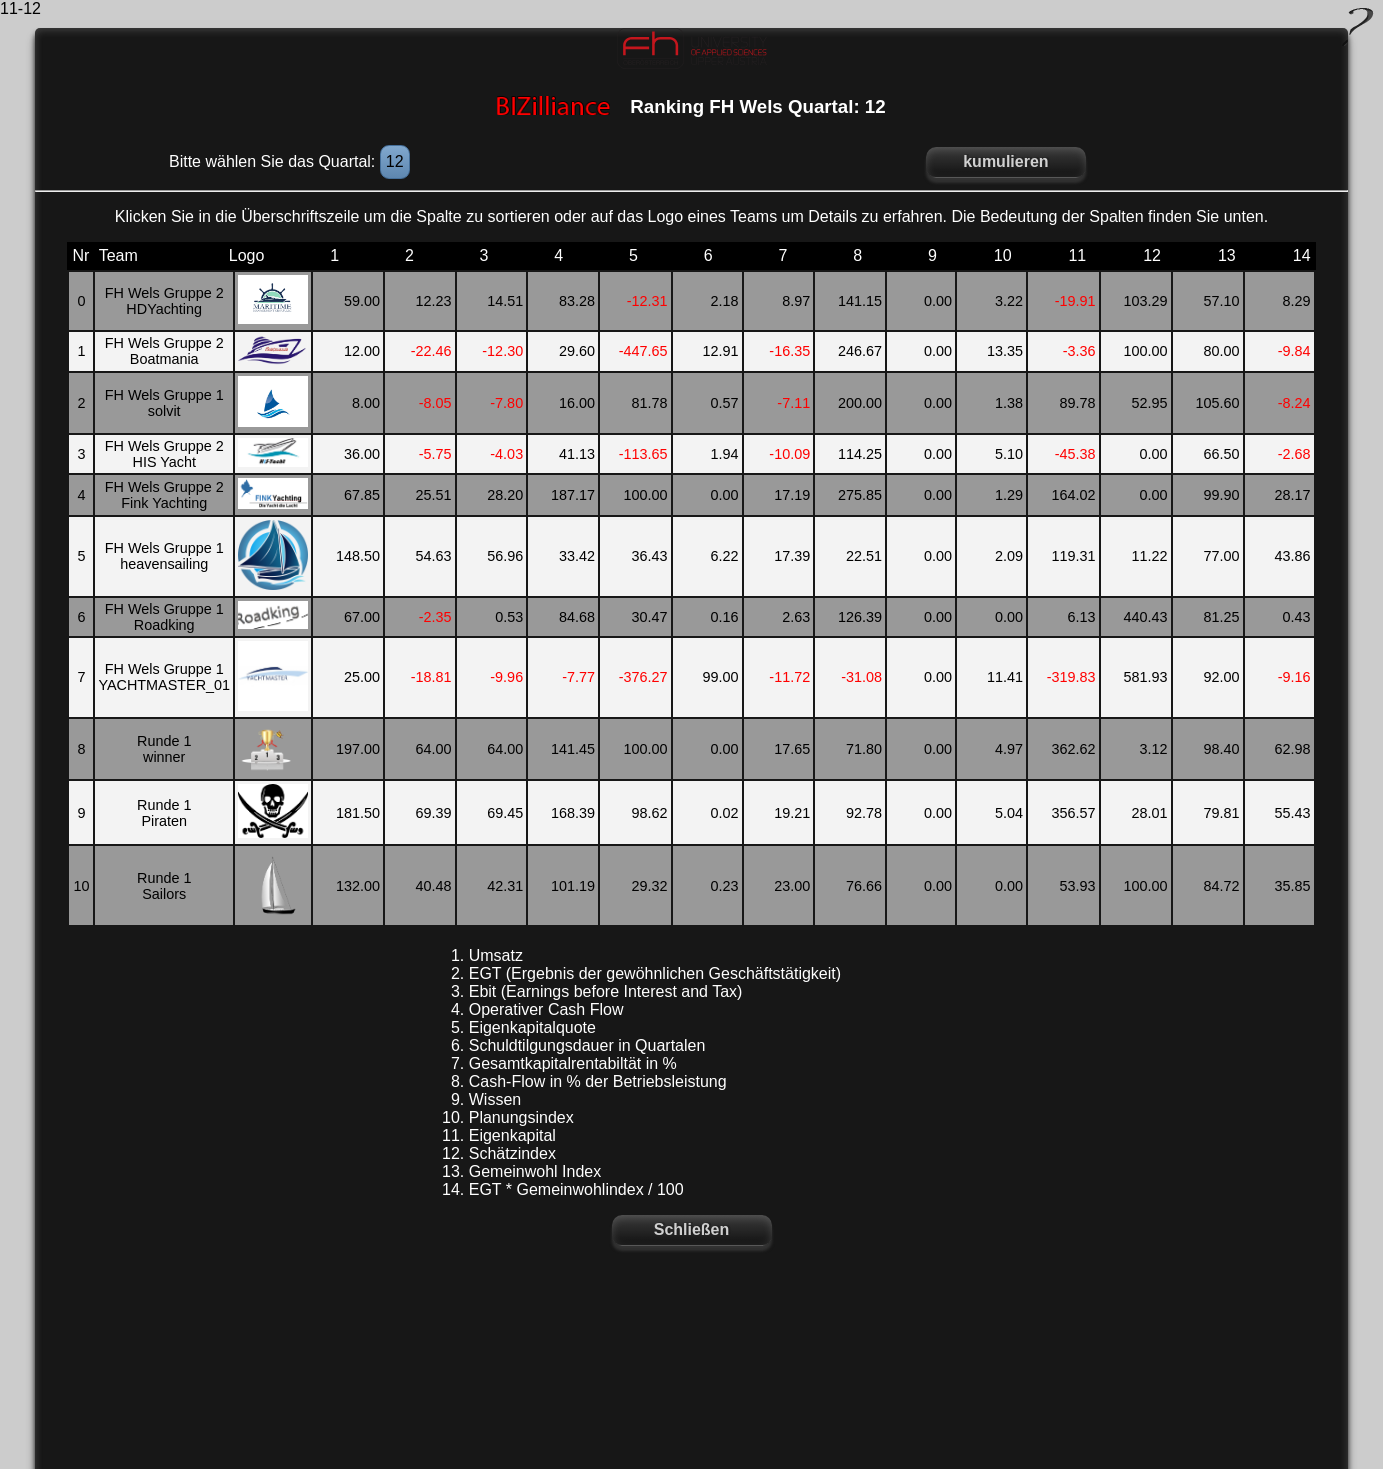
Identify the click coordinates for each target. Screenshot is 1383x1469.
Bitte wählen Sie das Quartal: (274, 161)
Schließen (692, 1229)
